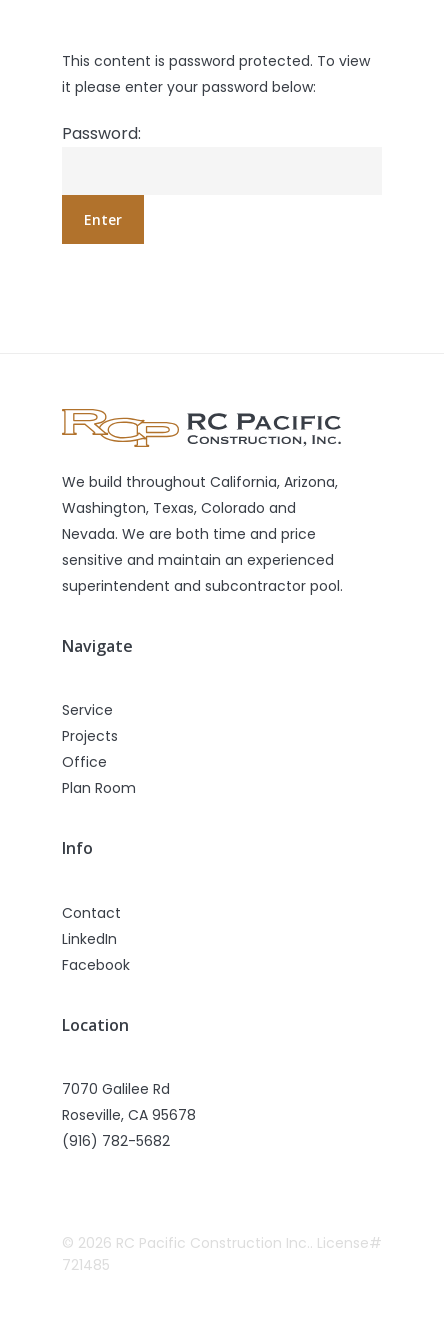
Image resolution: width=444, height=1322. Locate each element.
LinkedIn (89, 939)
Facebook (96, 965)
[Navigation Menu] (371, 27)
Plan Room (99, 788)
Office (84, 762)
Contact (91, 913)
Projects (90, 736)
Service (87, 710)
